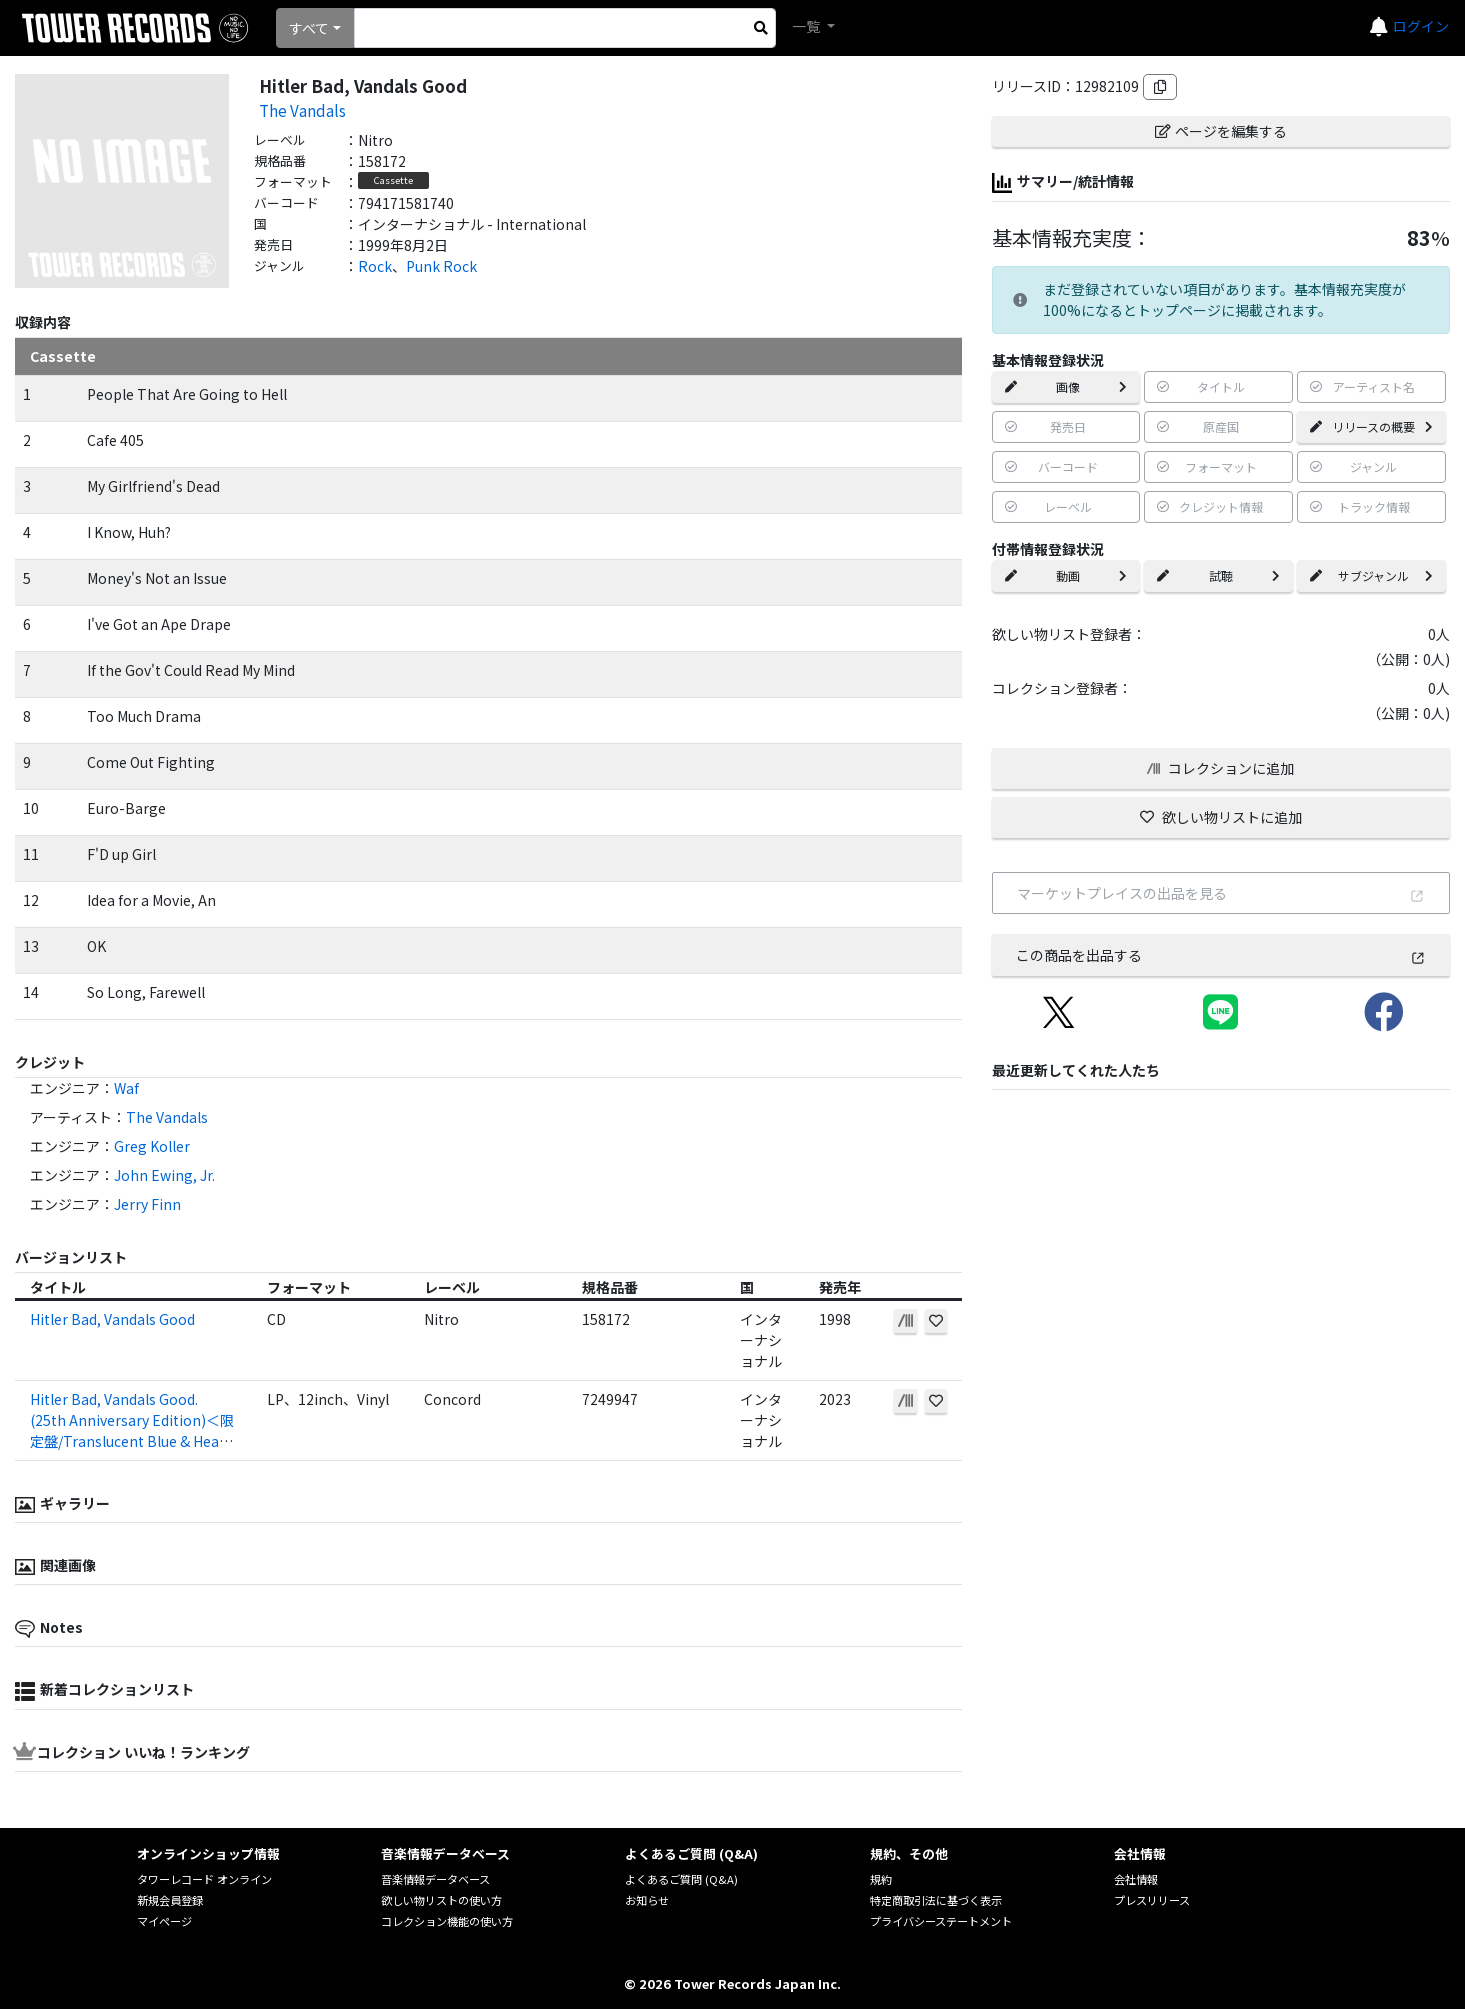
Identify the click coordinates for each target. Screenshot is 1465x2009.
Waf (126, 1088)
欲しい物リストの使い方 (441, 1900)
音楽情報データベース (435, 1879)
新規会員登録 (170, 1900)
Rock (375, 266)
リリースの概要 (1371, 426)
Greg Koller (152, 1146)
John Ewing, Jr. (164, 1175)
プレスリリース (1152, 1900)
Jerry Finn (147, 1204)
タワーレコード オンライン (204, 1879)
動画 (1066, 575)
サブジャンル (1371, 575)
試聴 (1218, 575)
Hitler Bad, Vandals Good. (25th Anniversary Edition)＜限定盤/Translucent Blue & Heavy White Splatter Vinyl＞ (132, 1430)
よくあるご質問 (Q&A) (681, 1879)
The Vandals (302, 110)
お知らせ (647, 1900)
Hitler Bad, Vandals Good (112, 1319)
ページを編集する (1221, 131)
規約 (881, 1879)
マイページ (164, 1921)
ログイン (1421, 26)
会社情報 (1136, 1879)
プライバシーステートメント (941, 1921)
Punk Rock (441, 266)
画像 (1066, 386)
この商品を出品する (1221, 955)
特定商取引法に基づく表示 (936, 1900)
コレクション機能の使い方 (447, 1921)
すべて (309, 28)
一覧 (807, 26)
